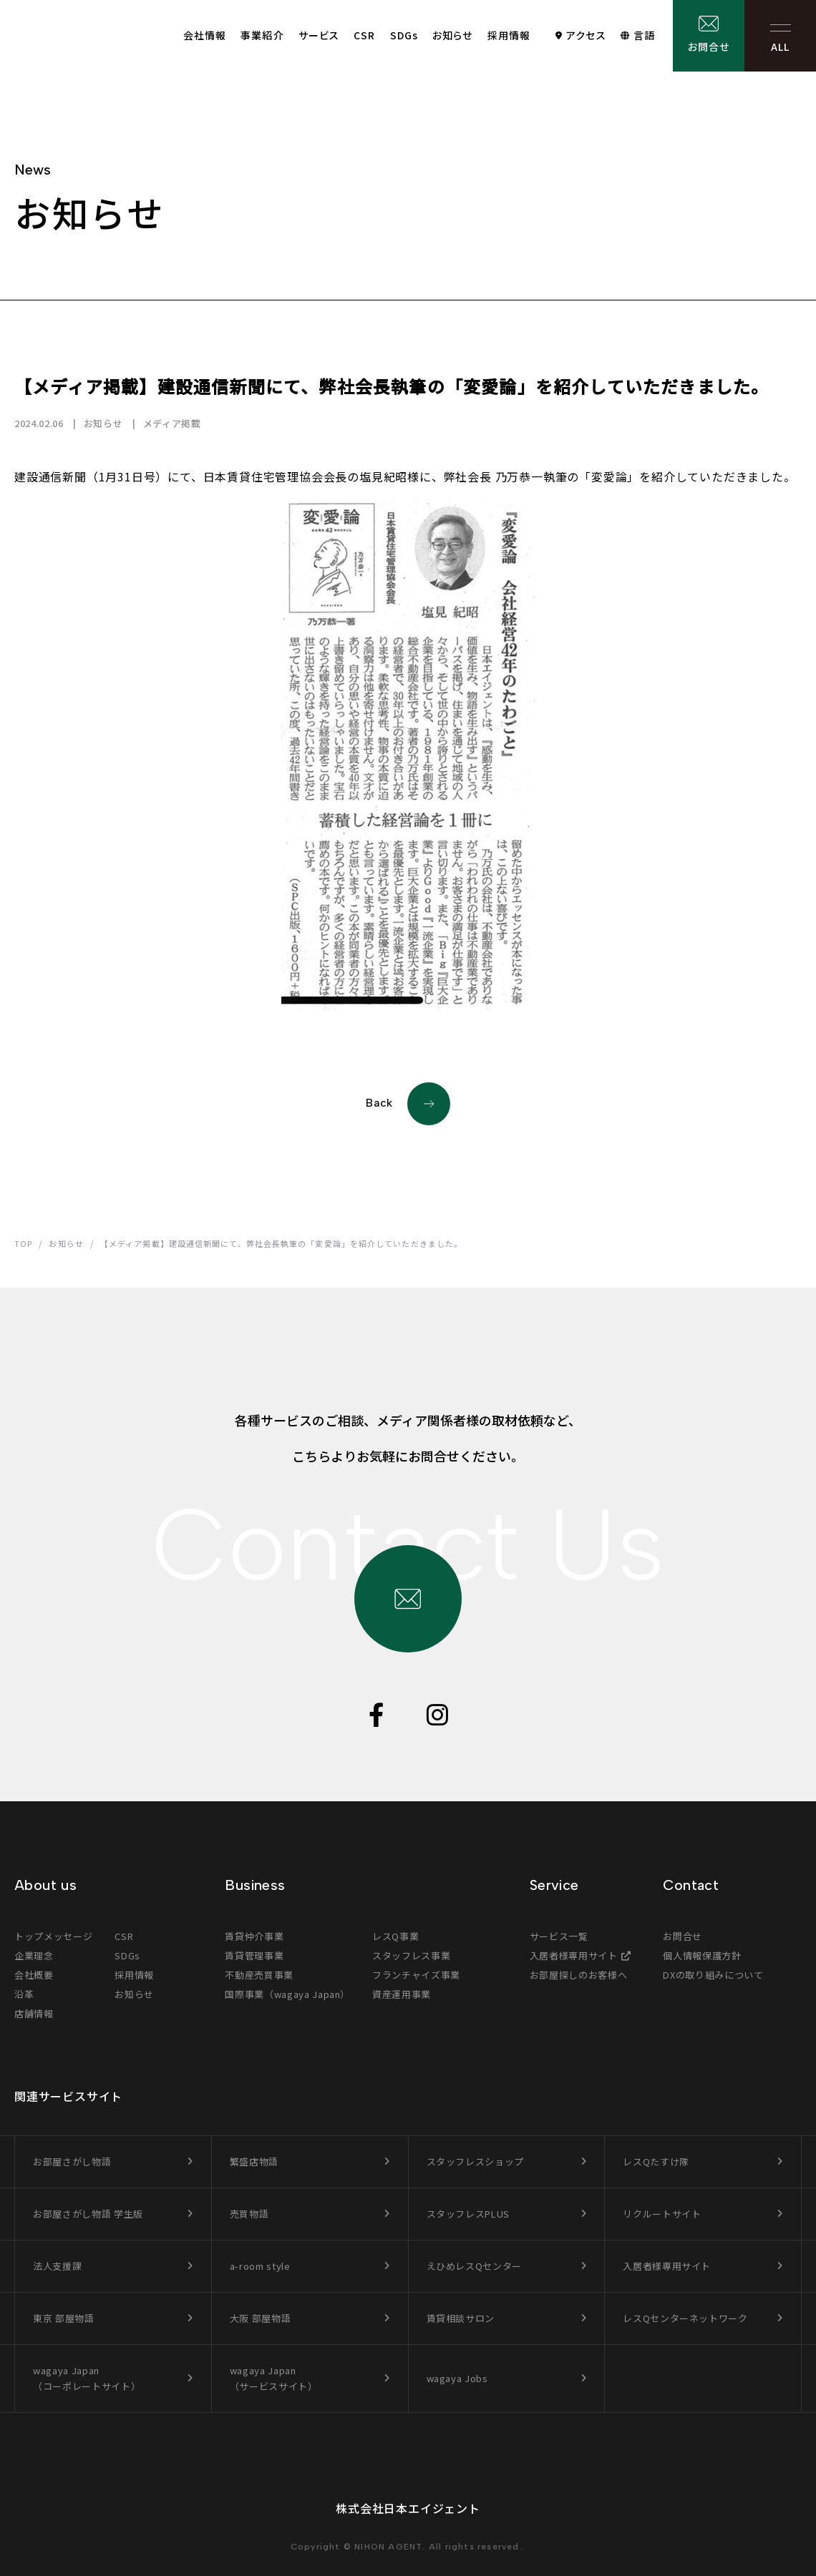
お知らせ (452, 35)
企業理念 (34, 1955)
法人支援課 (57, 2266)
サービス (318, 35)
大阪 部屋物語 (260, 2318)
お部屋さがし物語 (72, 2161)
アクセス (586, 35)
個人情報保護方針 (702, 1955)
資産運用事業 (401, 1994)
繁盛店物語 (254, 2161)
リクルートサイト (662, 2213)
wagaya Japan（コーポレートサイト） (86, 2378)
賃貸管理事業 (254, 1955)
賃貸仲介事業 (254, 1936)
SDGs (404, 35)
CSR (364, 35)
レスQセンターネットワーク (685, 2318)
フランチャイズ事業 (416, 1975)
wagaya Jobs (457, 2378)
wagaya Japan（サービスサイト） (274, 2378)
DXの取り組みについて (713, 1975)
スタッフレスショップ (476, 2161)
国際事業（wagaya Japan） (287, 1994)
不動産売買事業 (259, 1975)
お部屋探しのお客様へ (579, 1975)
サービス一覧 (559, 1936)
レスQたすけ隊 (656, 2161)
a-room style (260, 2266)
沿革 (24, 1994)
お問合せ (708, 46)
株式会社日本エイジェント (408, 2508)
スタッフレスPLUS (468, 2213)
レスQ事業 (395, 1936)
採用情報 (508, 35)
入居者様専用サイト (574, 1955)
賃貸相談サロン (461, 2318)
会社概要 (34, 1975)
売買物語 (249, 2213)
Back (408, 1103)
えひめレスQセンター (475, 2266)
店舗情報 (34, 2013)
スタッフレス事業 (411, 1955)
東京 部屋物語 (63, 2318)
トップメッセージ (53, 1936)
